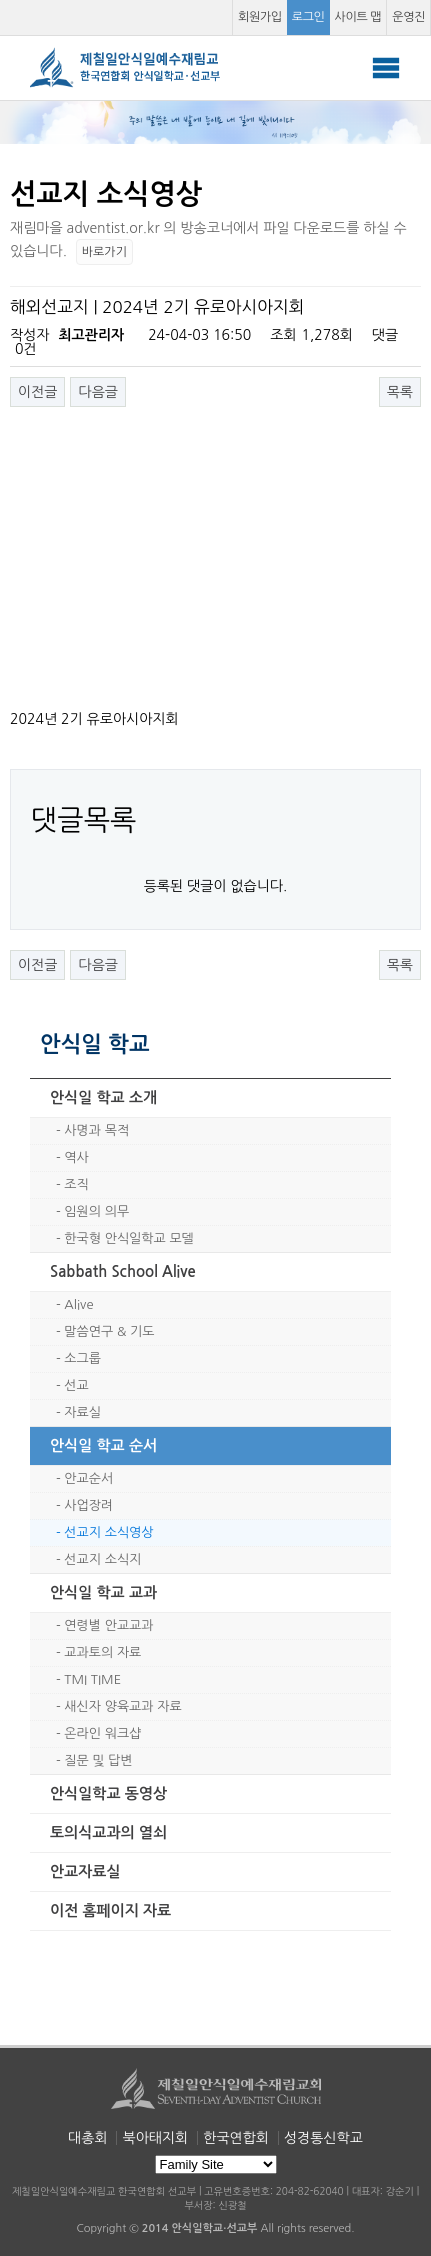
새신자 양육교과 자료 (122, 1706)
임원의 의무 (96, 1211)
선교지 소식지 (102, 1559)
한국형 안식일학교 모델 (128, 1238)
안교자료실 (85, 1871)
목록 (400, 392)
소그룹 (82, 1358)
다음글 (97, 392)
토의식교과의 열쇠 (108, 1832)
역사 (76, 1157)
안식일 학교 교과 (103, 1592)
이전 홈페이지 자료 (110, 1910)
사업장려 (88, 1505)
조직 (76, 1184)
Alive (78, 1304)
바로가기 (104, 252)
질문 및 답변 (98, 1760)
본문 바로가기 (0, 0)
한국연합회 (236, 2138)
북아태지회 (155, 2138)
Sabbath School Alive (123, 1271)
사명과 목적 (96, 1130)
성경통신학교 (323, 2138)
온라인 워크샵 (102, 1733)
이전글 (37, 392)
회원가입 (260, 17)
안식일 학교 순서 (103, 1445)
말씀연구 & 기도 (109, 1331)
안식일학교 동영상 (108, 1793)
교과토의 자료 (102, 1652)
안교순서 (88, 1478)
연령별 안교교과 (108, 1625)
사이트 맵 (358, 17)
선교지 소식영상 (108, 1532)
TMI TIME (92, 1679)
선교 (76, 1385)
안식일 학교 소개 (103, 1097)
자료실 (82, 1412)
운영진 (408, 17)
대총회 (87, 2138)
